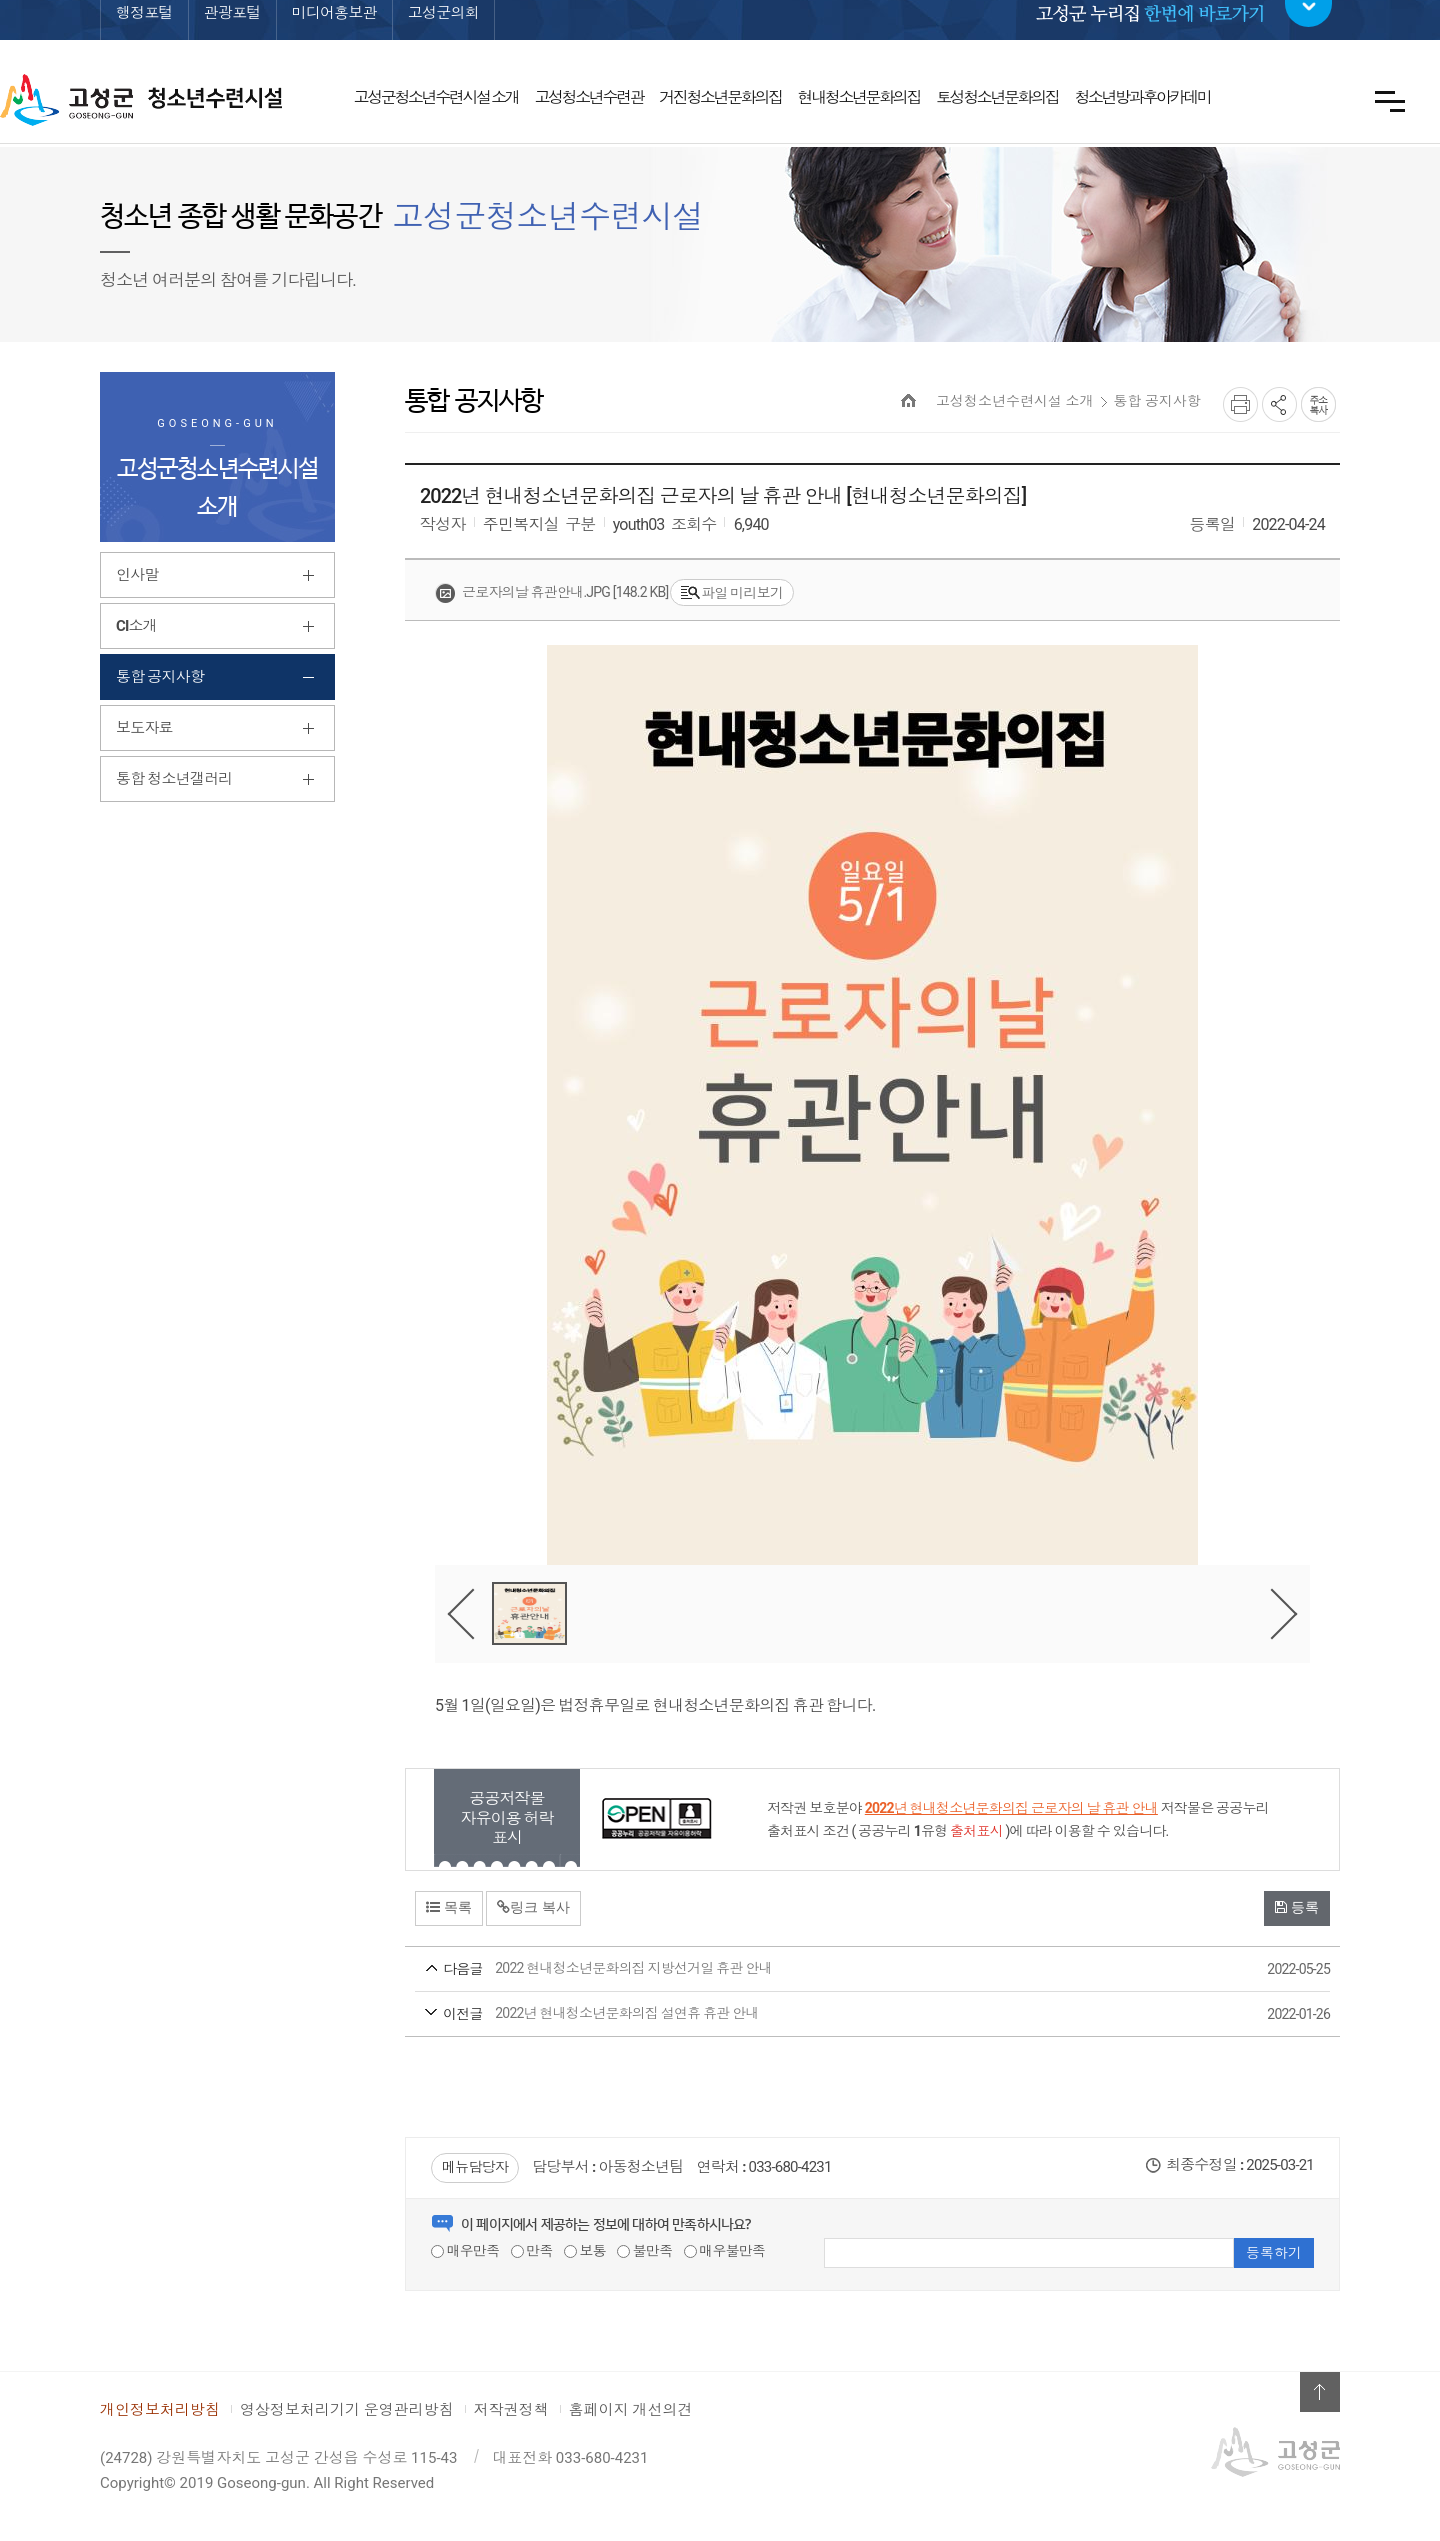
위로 (1320, 2392)
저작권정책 (511, 2410)
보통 (585, 2251)
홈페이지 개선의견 (631, 2410)
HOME (908, 400)
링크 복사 (533, 1907)
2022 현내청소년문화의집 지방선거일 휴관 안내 (835, 1970)
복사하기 (1318, 404)
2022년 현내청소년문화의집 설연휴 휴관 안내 (835, 2015)
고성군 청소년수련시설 (141, 100)
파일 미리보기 (732, 593)
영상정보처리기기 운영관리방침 (347, 2410)
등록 (1297, 1907)
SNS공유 (1279, 404)
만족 (532, 2251)
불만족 (644, 2251)
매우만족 (465, 2251)
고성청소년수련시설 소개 (1014, 401)
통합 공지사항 (1157, 401)
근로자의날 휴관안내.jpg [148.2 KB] (551, 593)
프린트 (1240, 404)
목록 (449, 1907)
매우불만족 (725, 2251)
